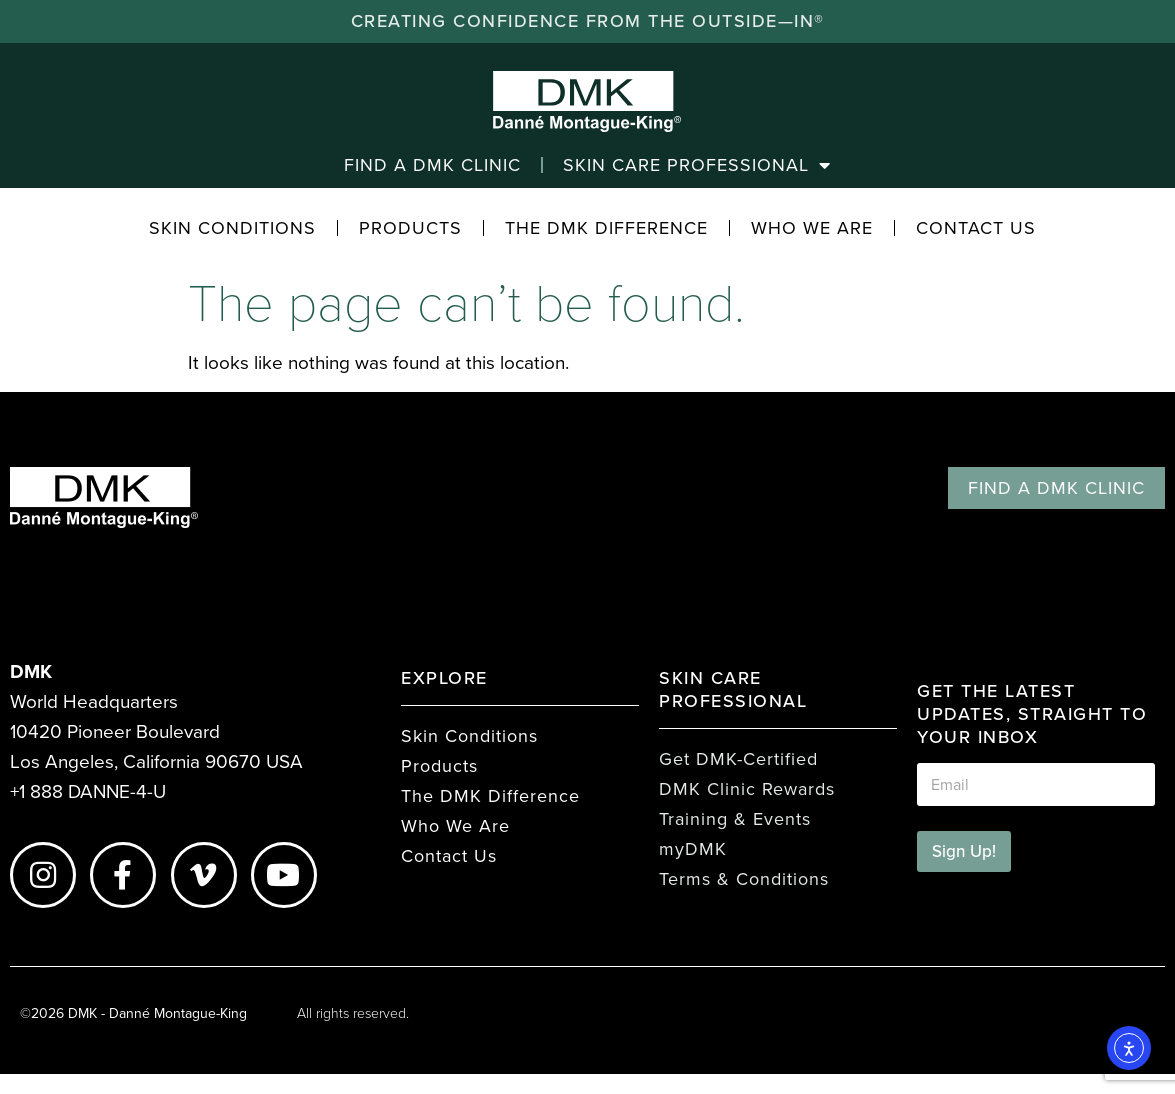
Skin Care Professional (697, 165)
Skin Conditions (232, 228)
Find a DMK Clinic (432, 165)
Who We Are (812, 228)
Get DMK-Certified (738, 759)
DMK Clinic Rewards (747, 789)
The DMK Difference (606, 228)
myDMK (693, 849)
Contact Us (976, 228)
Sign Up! (964, 851)
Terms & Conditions (744, 879)
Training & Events (735, 819)
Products (410, 228)
